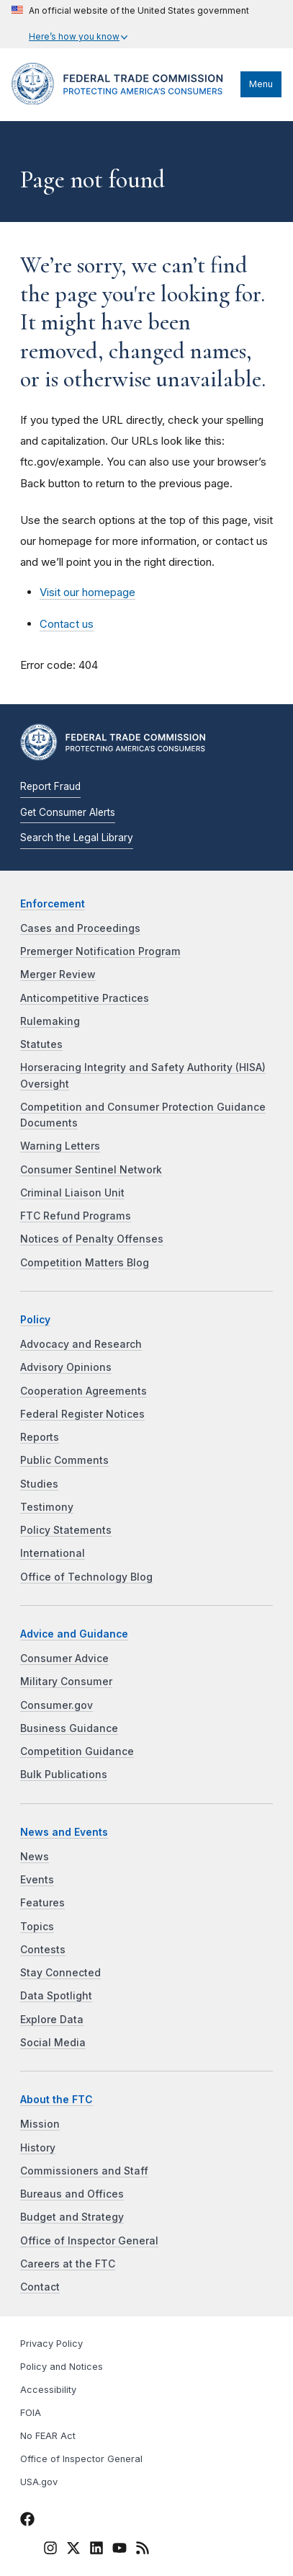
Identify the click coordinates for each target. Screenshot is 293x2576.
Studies (39, 1484)
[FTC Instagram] (50, 2550)
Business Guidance (69, 1728)
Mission (40, 2124)
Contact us (67, 624)
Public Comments (64, 1460)
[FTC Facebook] (27, 2521)
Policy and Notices (61, 2366)
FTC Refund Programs (75, 1216)
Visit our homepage (87, 592)
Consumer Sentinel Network (91, 1170)
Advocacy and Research (81, 1344)
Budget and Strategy (72, 2217)
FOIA (30, 2412)
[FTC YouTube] (119, 2550)
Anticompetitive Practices (84, 998)
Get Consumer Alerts (67, 812)
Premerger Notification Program (100, 951)
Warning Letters (60, 1146)
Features (42, 1903)
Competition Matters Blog (84, 1263)
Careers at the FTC (67, 2264)
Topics (37, 1926)
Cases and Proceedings (80, 928)
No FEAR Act (48, 2435)
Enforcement (52, 904)
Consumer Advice (64, 1658)
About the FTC (56, 2099)
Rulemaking (50, 1021)
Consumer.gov (56, 1705)
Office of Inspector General (89, 2241)
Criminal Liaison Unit (72, 1193)
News (34, 1856)
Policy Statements (66, 1530)
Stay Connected (60, 1972)
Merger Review (58, 974)
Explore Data (52, 2019)
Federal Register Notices (82, 1414)
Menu (261, 84)
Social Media (53, 2042)
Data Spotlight (56, 1996)
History (37, 2148)
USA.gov (39, 2482)
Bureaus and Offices (72, 2194)
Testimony (46, 1507)
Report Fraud (50, 786)
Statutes (41, 1044)
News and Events (64, 1832)
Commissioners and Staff (84, 2171)
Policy (35, 1319)
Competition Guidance (77, 1751)
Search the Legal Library (76, 837)
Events (37, 1880)
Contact (40, 2287)
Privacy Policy (51, 2343)
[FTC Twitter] (73, 2547)
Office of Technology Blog (86, 1577)
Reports (39, 1437)
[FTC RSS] (142, 2550)
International (52, 1553)
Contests (43, 1949)
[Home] (122, 101)
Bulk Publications (63, 1774)
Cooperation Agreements (83, 1391)
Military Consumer (66, 1681)
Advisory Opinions (66, 1367)
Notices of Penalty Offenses (91, 1239)
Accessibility (48, 2389)
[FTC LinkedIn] (96, 2550)
